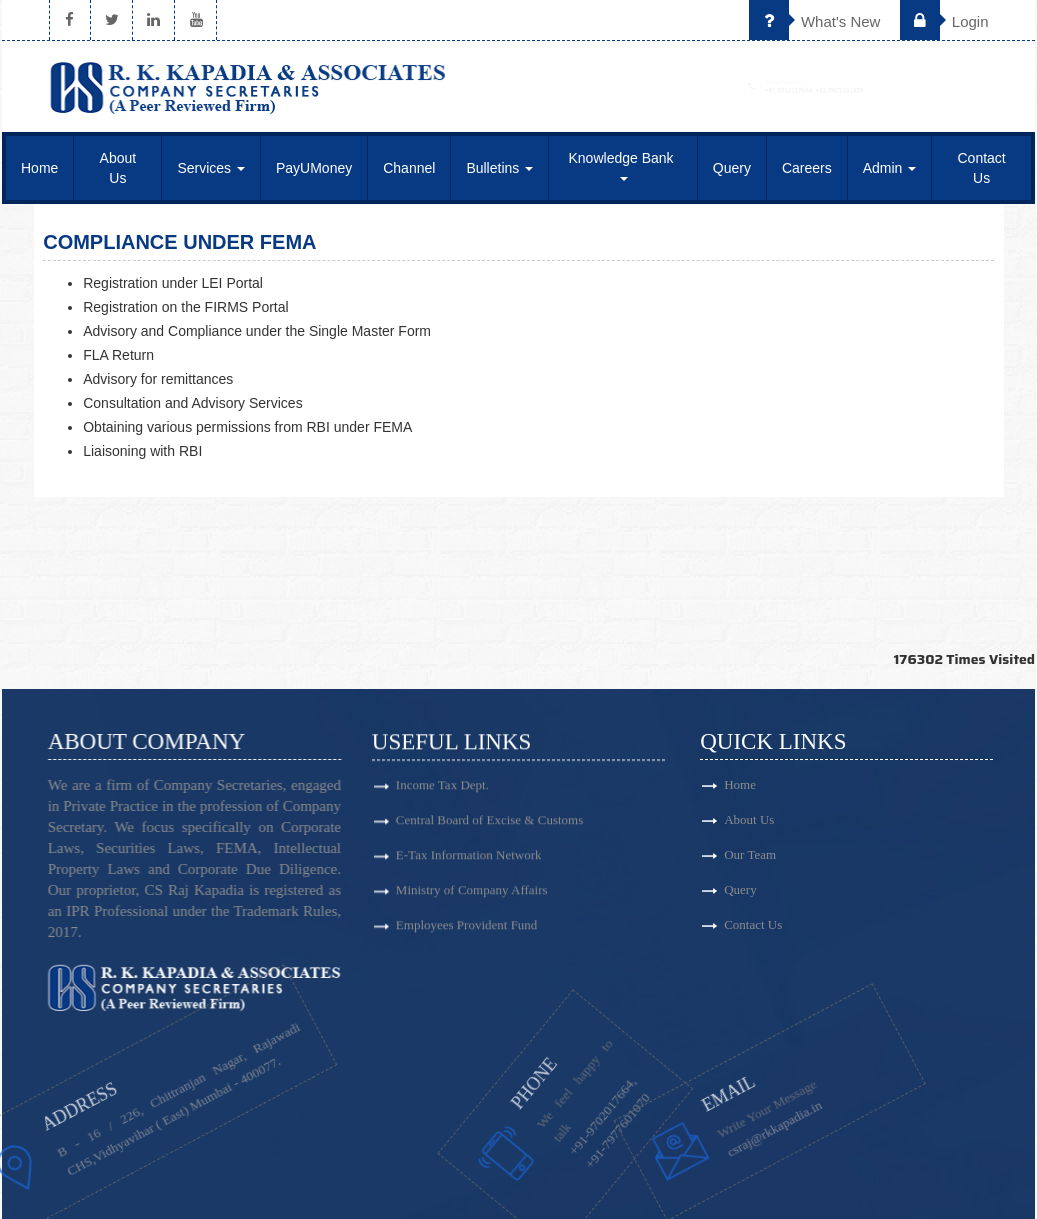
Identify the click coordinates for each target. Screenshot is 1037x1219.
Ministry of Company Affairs (472, 897)
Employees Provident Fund (467, 932)
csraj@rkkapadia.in (707, 1120)
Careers (807, 168)
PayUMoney (314, 168)
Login (944, 21)
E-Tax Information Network (469, 862)
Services (211, 168)
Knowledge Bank (623, 165)
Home (39, 168)
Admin (890, 168)
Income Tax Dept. (442, 792)
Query (732, 168)
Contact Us (982, 168)
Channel (409, 168)
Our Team (813, 854)
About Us (118, 168)
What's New (815, 21)
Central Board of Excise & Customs (489, 827)
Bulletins (499, 168)
